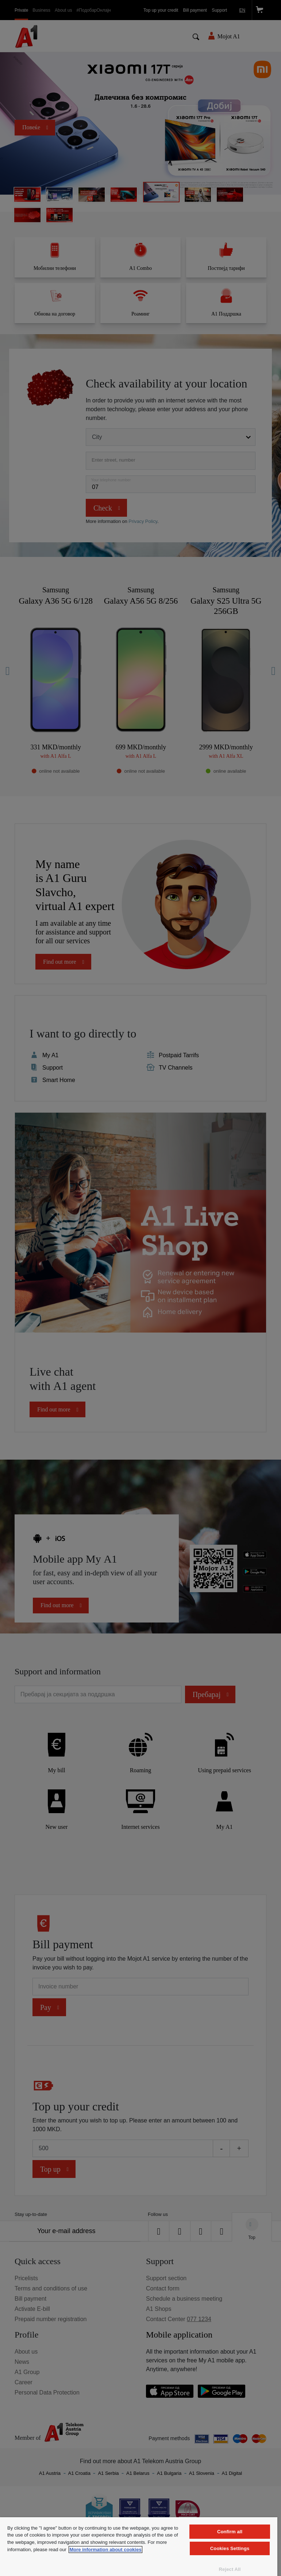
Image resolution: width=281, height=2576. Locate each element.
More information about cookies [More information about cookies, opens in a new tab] (105, 2549)
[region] (138, 2546)
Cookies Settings (230, 2548)
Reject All (230, 2569)
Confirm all (229, 2531)
